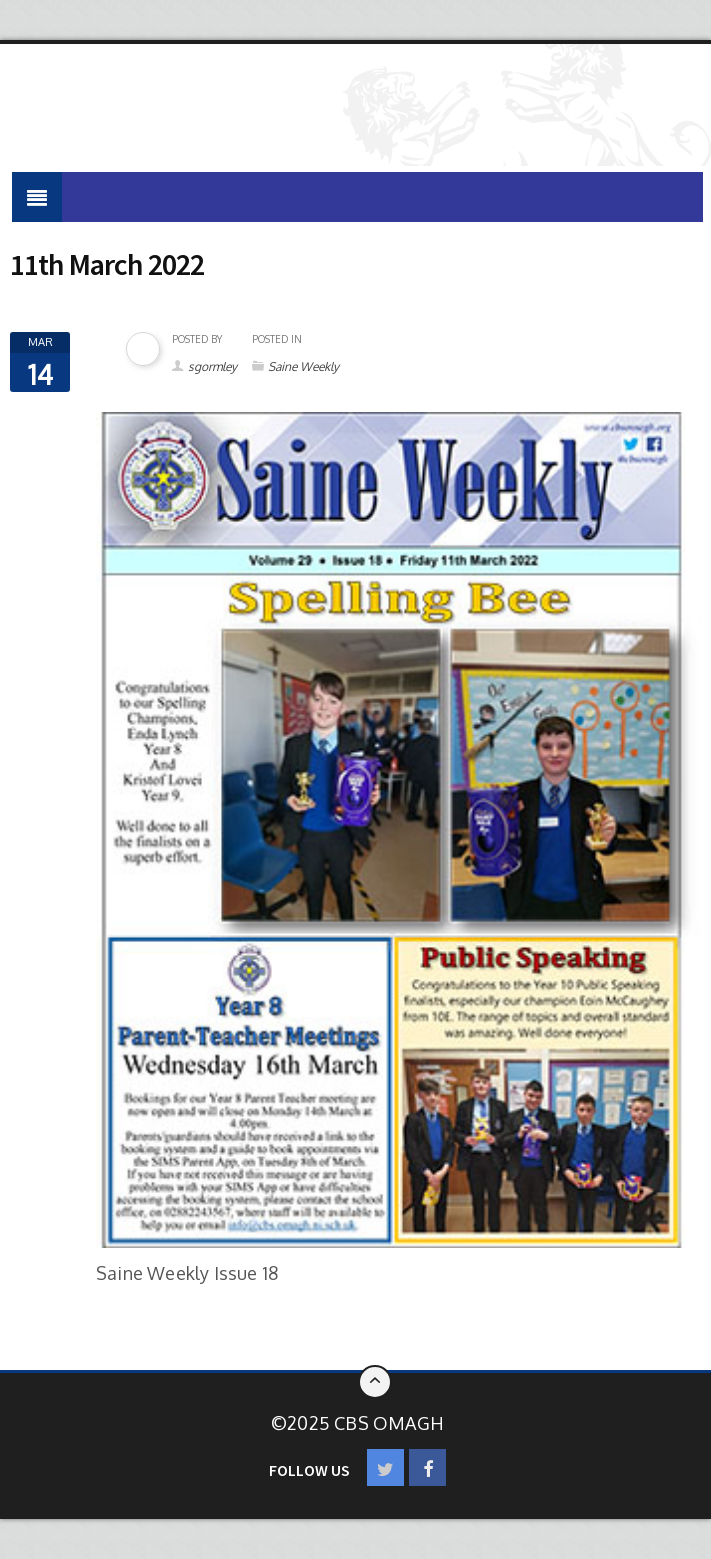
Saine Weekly (303, 366)
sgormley (212, 366)
